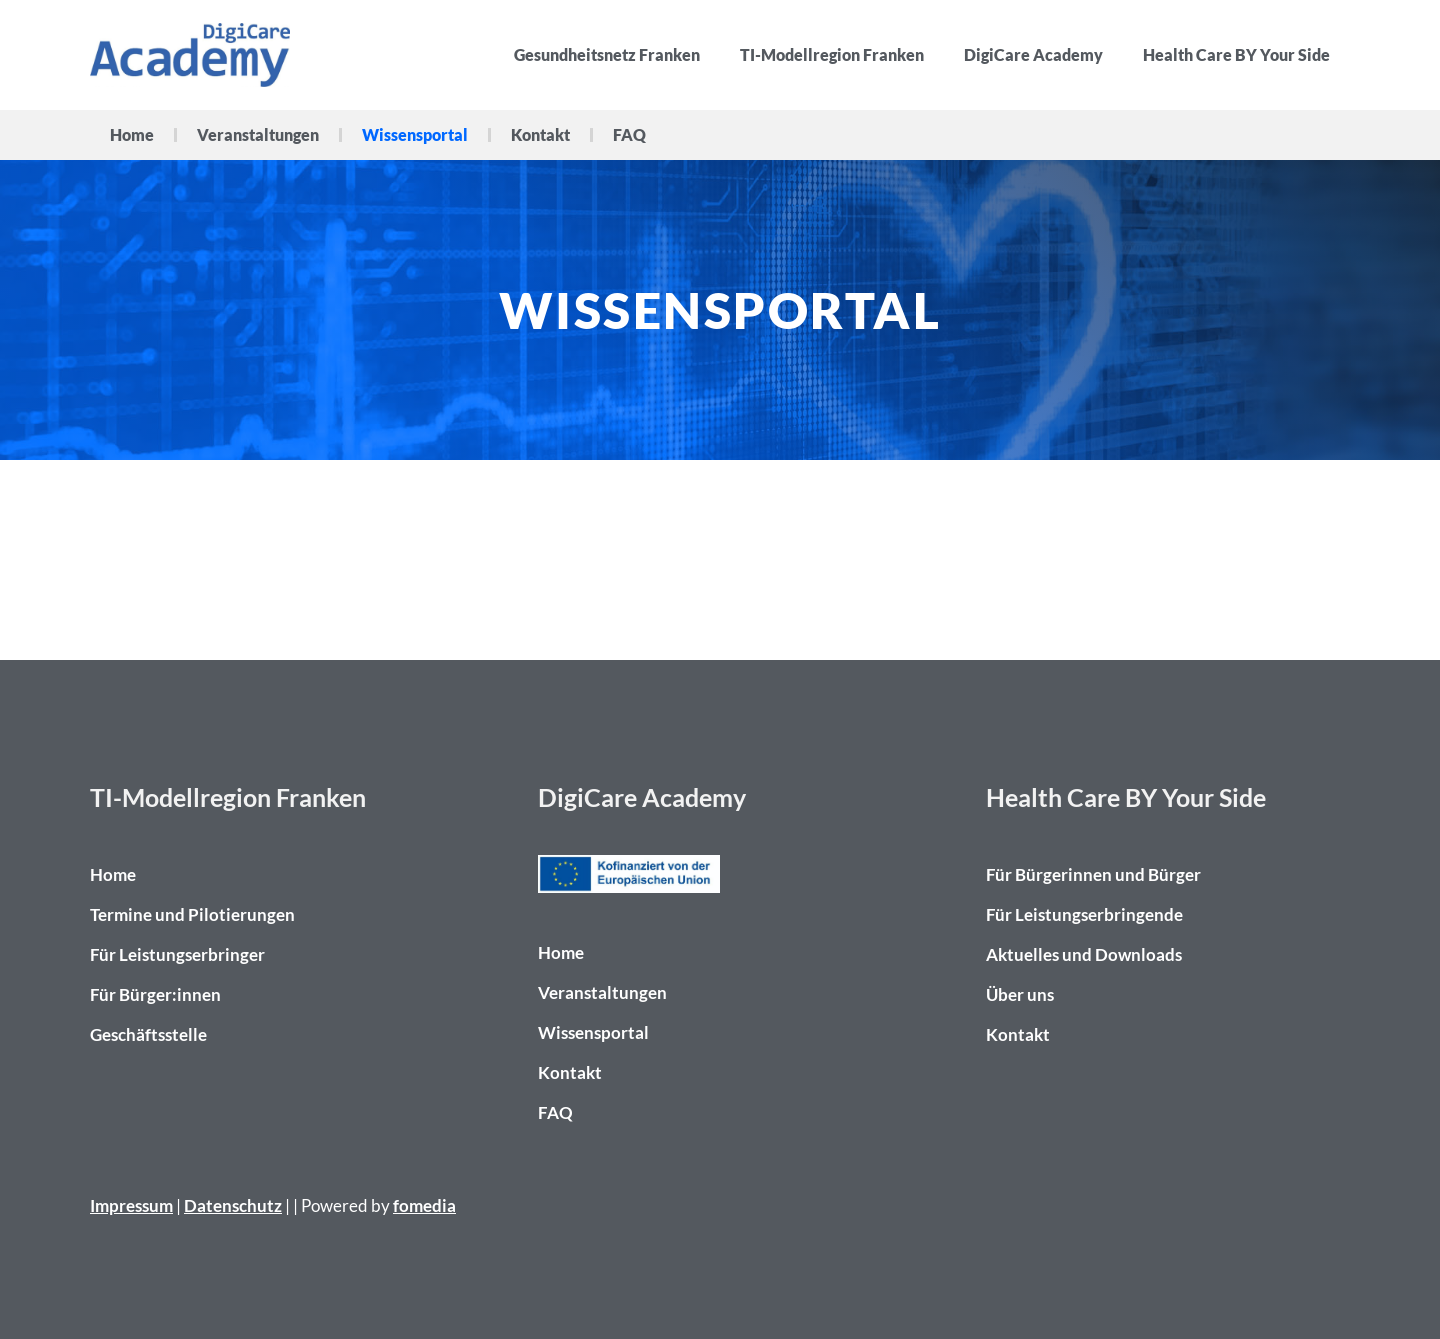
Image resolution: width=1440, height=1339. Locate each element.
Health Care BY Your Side (1236, 54)
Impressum (131, 1205)
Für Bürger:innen (155, 994)
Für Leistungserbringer (177, 954)
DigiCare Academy (1033, 54)
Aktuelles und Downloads (1084, 954)
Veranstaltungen (258, 134)
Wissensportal (415, 134)
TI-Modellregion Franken (832, 54)
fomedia (424, 1205)
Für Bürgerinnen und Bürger (1093, 874)
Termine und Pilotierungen (192, 914)
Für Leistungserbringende (1084, 914)
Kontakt (540, 134)
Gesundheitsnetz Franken (607, 54)
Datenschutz (233, 1205)
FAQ (629, 134)
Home (132, 134)
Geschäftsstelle (148, 1034)
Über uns (1020, 994)
